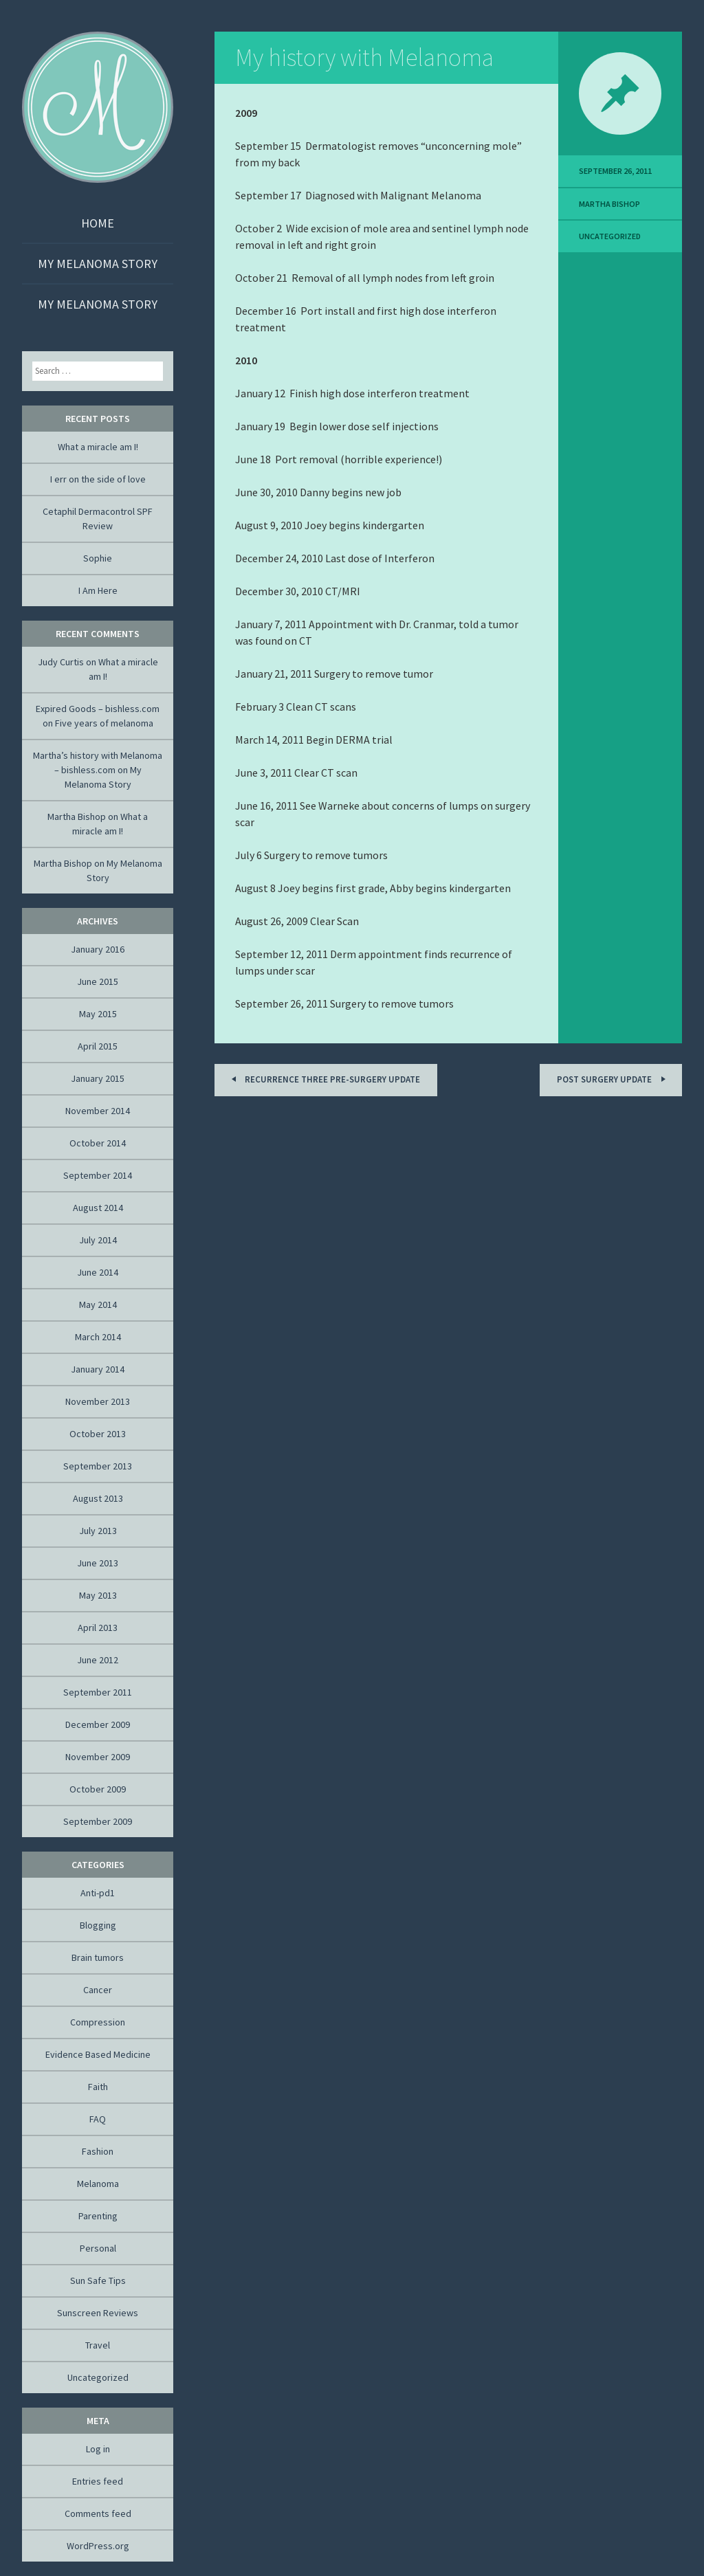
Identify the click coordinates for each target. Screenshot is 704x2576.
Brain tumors (98, 1957)
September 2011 (97, 1692)
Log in (98, 2449)
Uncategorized (610, 236)
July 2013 (98, 1530)
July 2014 (98, 1240)
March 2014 (98, 1337)
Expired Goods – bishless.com (98, 708)
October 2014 (97, 1143)
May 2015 (98, 1014)
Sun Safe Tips (98, 2280)
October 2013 (97, 1434)
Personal (98, 2248)
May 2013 (98, 1595)
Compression (97, 2022)
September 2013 (97, 1466)
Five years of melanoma (104, 723)
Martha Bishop (609, 204)
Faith (98, 2086)
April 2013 (98, 1627)
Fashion (97, 2151)
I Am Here (98, 590)
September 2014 (97, 1175)
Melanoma (98, 2183)
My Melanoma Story (97, 263)
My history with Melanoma (364, 57)
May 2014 (98, 1304)
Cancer (97, 1990)
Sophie (97, 558)
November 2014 (97, 1110)
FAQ (97, 2119)
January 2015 (97, 1078)
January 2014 (97, 1369)
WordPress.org (98, 2546)
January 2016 (97, 949)
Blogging (98, 1925)
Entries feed (97, 2481)
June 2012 (97, 1660)
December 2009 (97, 1724)
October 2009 (97, 1789)
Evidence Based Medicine (98, 2054)
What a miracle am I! (98, 447)
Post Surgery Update (613, 1078)
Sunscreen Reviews (97, 2313)
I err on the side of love (98, 479)
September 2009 (97, 1821)
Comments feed (98, 2513)
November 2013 (97, 1401)
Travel (97, 2345)
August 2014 (98, 1207)
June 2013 (97, 1563)
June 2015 (97, 981)
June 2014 (97, 1272)
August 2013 (98, 1498)
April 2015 (98, 1046)
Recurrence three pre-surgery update (323, 1078)
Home (97, 223)
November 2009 (97, 1757)
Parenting (98, 2216)
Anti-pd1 (97, 1893)
